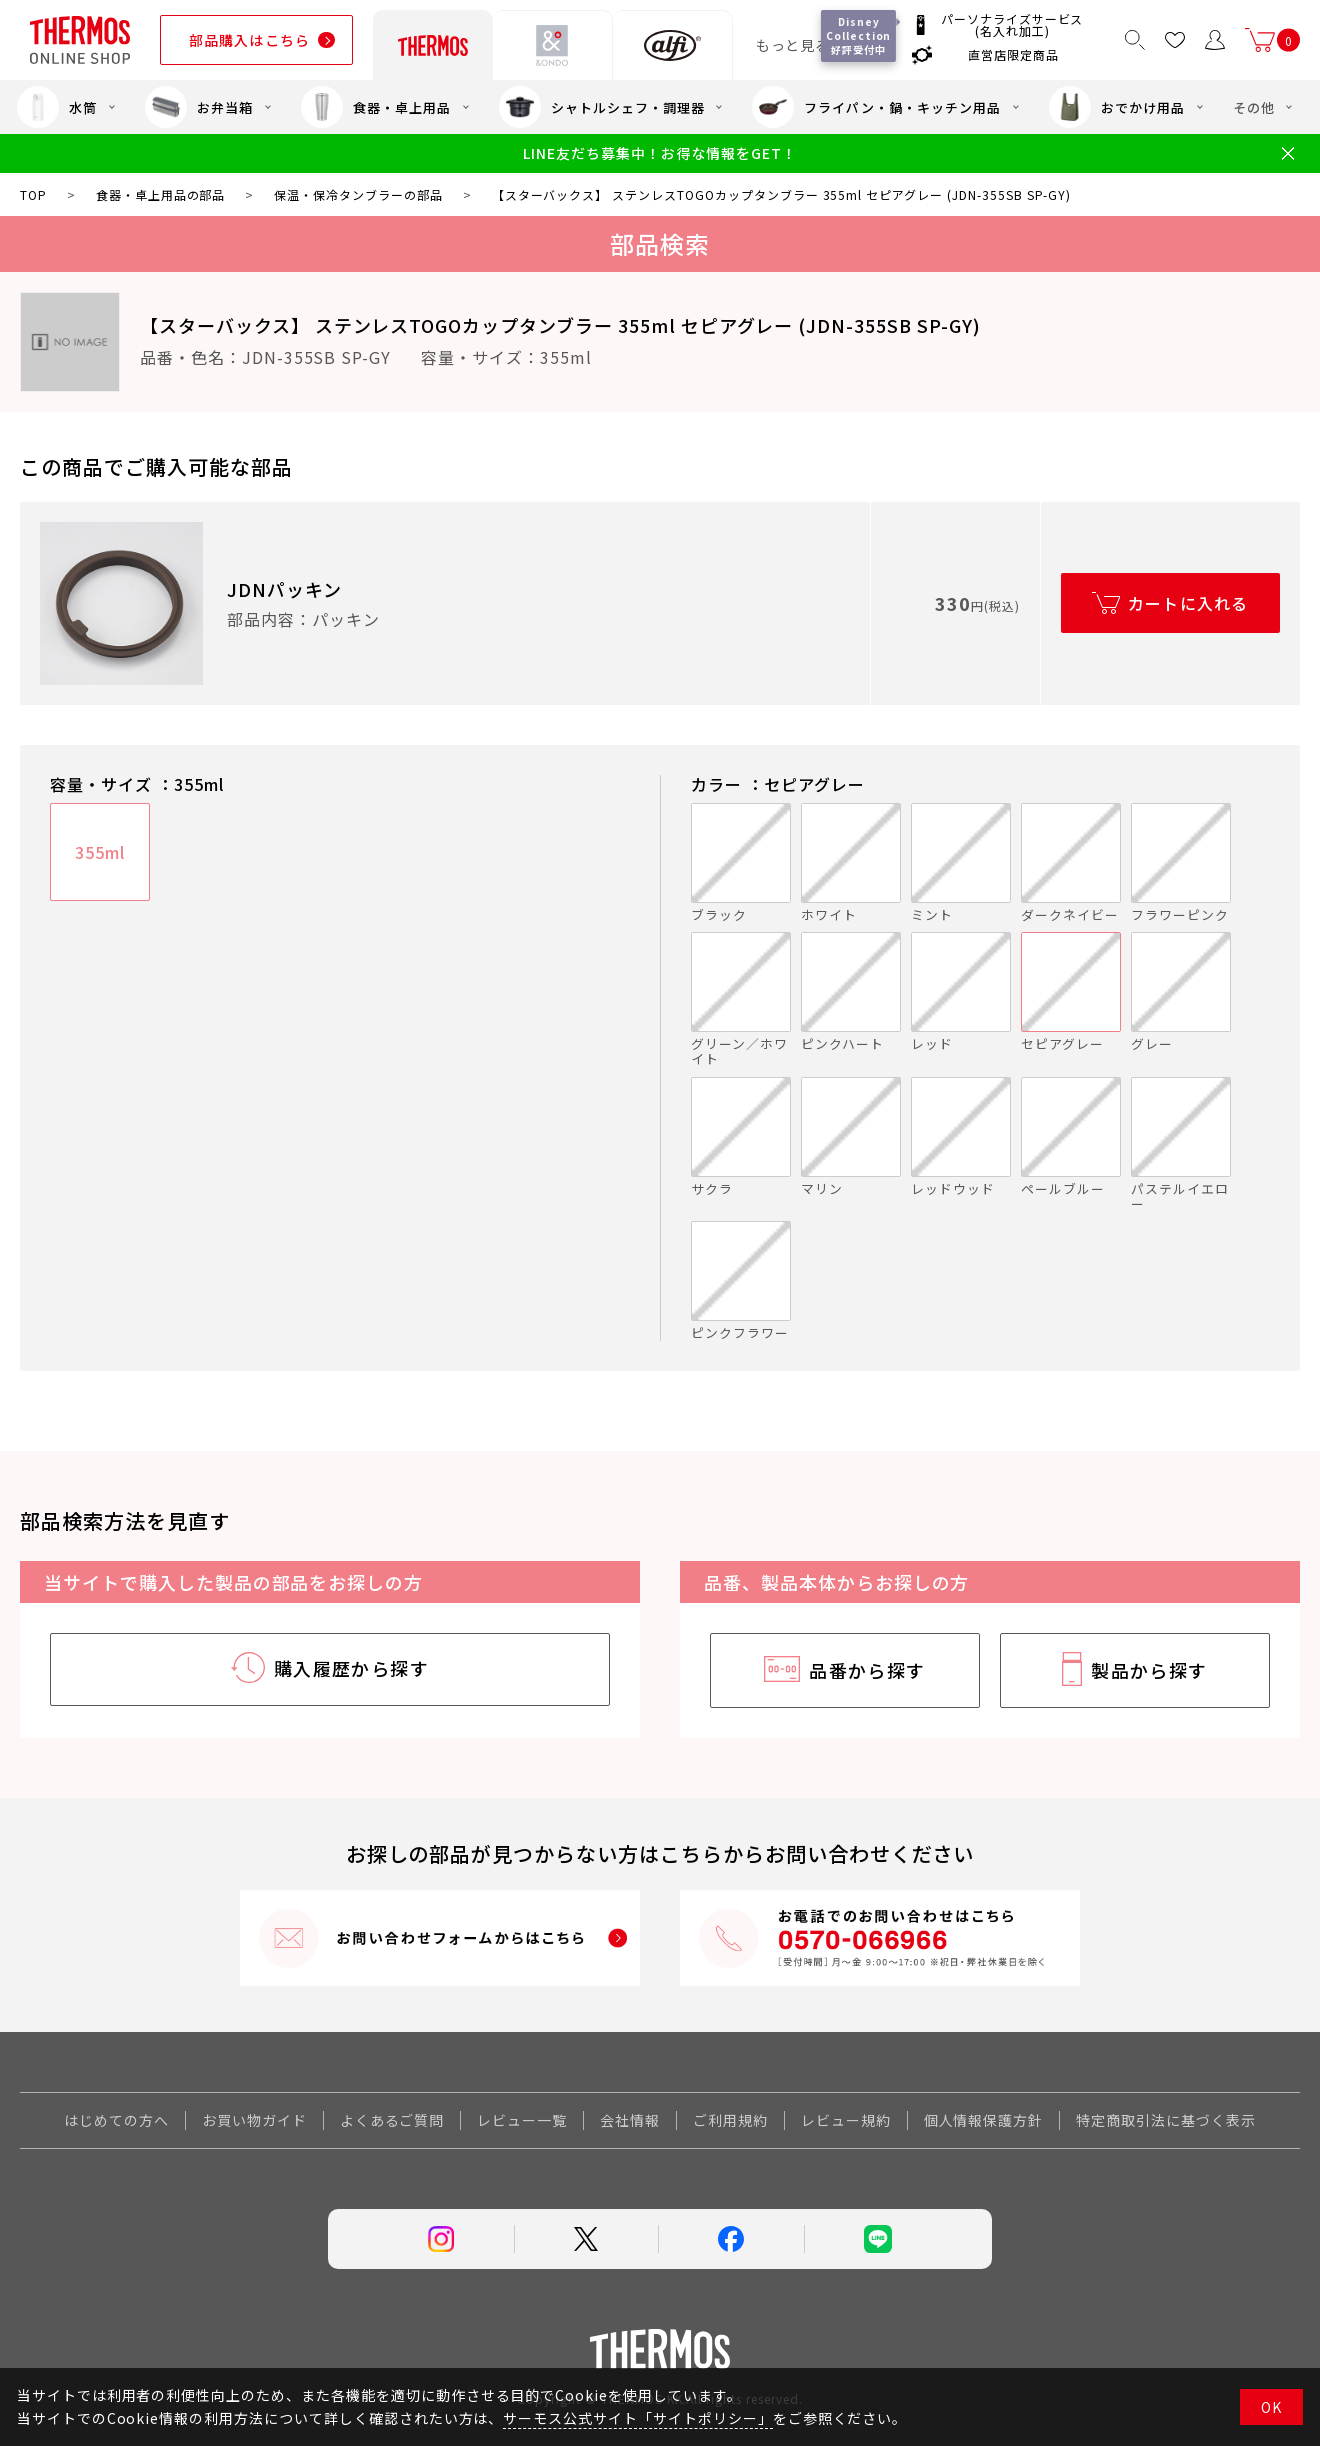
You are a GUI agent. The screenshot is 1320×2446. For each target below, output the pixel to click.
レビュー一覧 (522, 2120)
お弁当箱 (199, 107)
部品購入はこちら (249, 40)
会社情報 (630, 2120)
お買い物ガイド (254, 2120)
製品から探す (1149, 1670)
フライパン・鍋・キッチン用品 (876, 107)
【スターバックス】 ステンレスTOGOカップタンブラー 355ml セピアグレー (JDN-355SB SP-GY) (560, 325)
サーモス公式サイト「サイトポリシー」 (637, 2418)
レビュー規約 (846, 2120)
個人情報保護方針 (984, 2120)
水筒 (57, 107)
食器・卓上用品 (376, 107)
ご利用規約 (730, 2120)
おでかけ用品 (1117, 107)
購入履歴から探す (352, 1668)
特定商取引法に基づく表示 (1166, 2120)
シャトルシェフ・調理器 (602, 107)
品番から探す (867, 1670)
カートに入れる (1188, 603)
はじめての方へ (116, 2120)
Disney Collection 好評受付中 (859, 35)
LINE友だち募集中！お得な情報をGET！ (659, 153)
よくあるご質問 (392, 2120)
